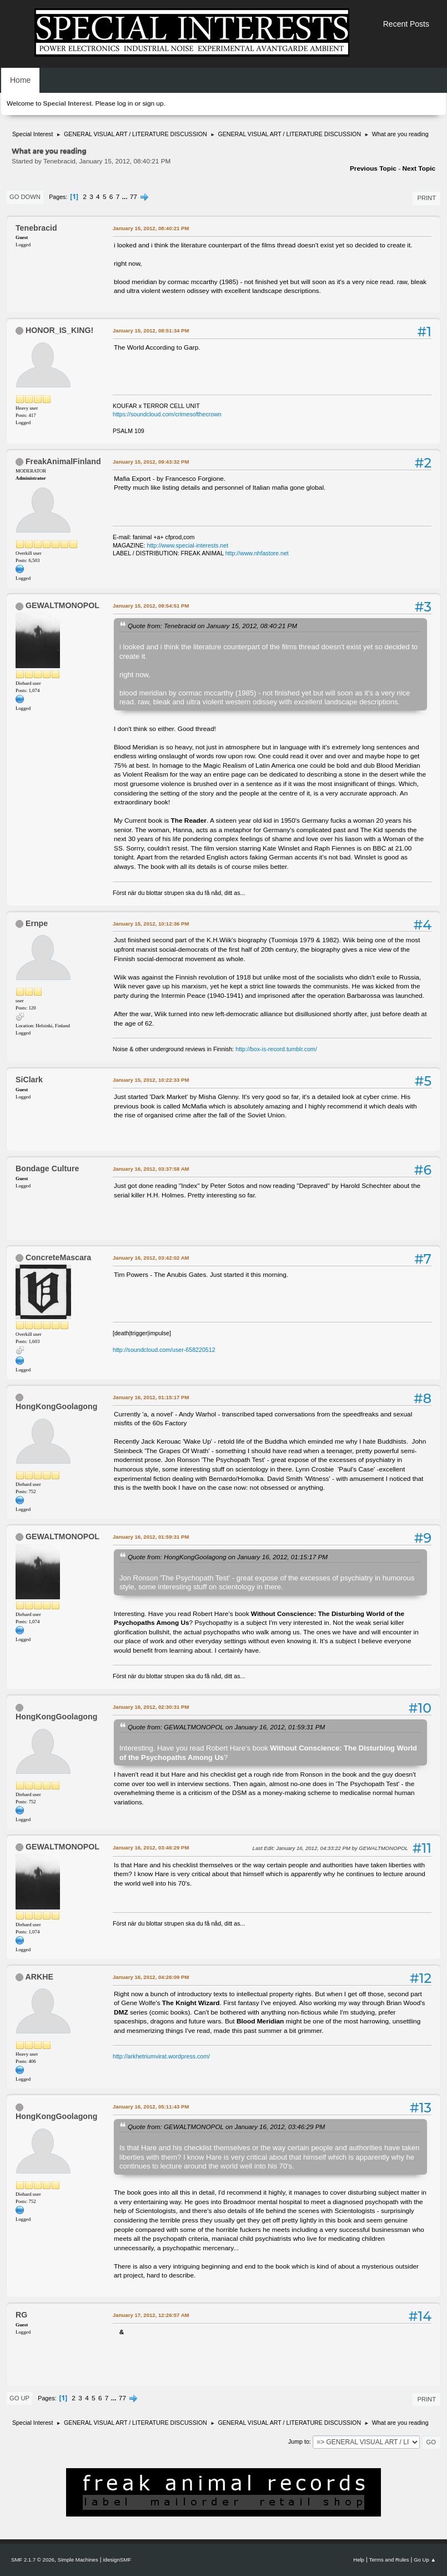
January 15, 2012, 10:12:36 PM (151, 924)
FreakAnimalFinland (63, 461)
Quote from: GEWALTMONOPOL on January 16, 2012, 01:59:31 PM (226, 1726)
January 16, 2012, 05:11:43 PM (151, 2106)
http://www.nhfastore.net (257, 553)
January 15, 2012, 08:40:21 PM (151, 228)
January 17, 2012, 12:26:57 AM (151, 2315)
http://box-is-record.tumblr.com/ (276, 1049)
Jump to (298, 2441)
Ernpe (37, 923)
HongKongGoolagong (56, 1406)
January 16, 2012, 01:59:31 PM (151, 1537)
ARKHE (39, 1976)
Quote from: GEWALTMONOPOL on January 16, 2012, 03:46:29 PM (226, 2126)
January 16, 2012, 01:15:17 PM (151, 1397)
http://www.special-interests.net (188, 545)
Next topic (418, 168)
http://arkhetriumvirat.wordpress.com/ (161, 2056)
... (125, 197)
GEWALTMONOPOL (62, 605)
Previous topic (373, 168)
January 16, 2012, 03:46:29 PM (151, 1847)
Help (358, 2560)
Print (426, 198)
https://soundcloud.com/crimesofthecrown (167, 414)
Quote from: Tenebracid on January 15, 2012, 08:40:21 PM (212, 625)
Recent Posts (406, 23)
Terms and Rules (389, 2560)
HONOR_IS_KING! (59, 330)
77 (133, 197)
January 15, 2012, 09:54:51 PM (151, 606)
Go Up (19, 2398)
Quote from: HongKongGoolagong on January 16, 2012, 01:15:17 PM (228, 1556)
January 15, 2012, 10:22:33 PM (151, 1080)
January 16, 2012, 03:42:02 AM (151, 1258)
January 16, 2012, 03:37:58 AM (151, 1169)
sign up (152, 103)
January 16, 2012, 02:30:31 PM (151, 1707)
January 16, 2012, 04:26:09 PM (151, 1977)
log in (125, 103)
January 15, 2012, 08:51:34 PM (151, 330)
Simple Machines (78, 2560)
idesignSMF (117, 2560)
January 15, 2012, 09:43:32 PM (151, 462)
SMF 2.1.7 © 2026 (32, 2560)
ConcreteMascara (58, 1257)
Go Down (25, 196)
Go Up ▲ (425, 2560)
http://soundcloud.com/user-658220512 (164, 1349)
